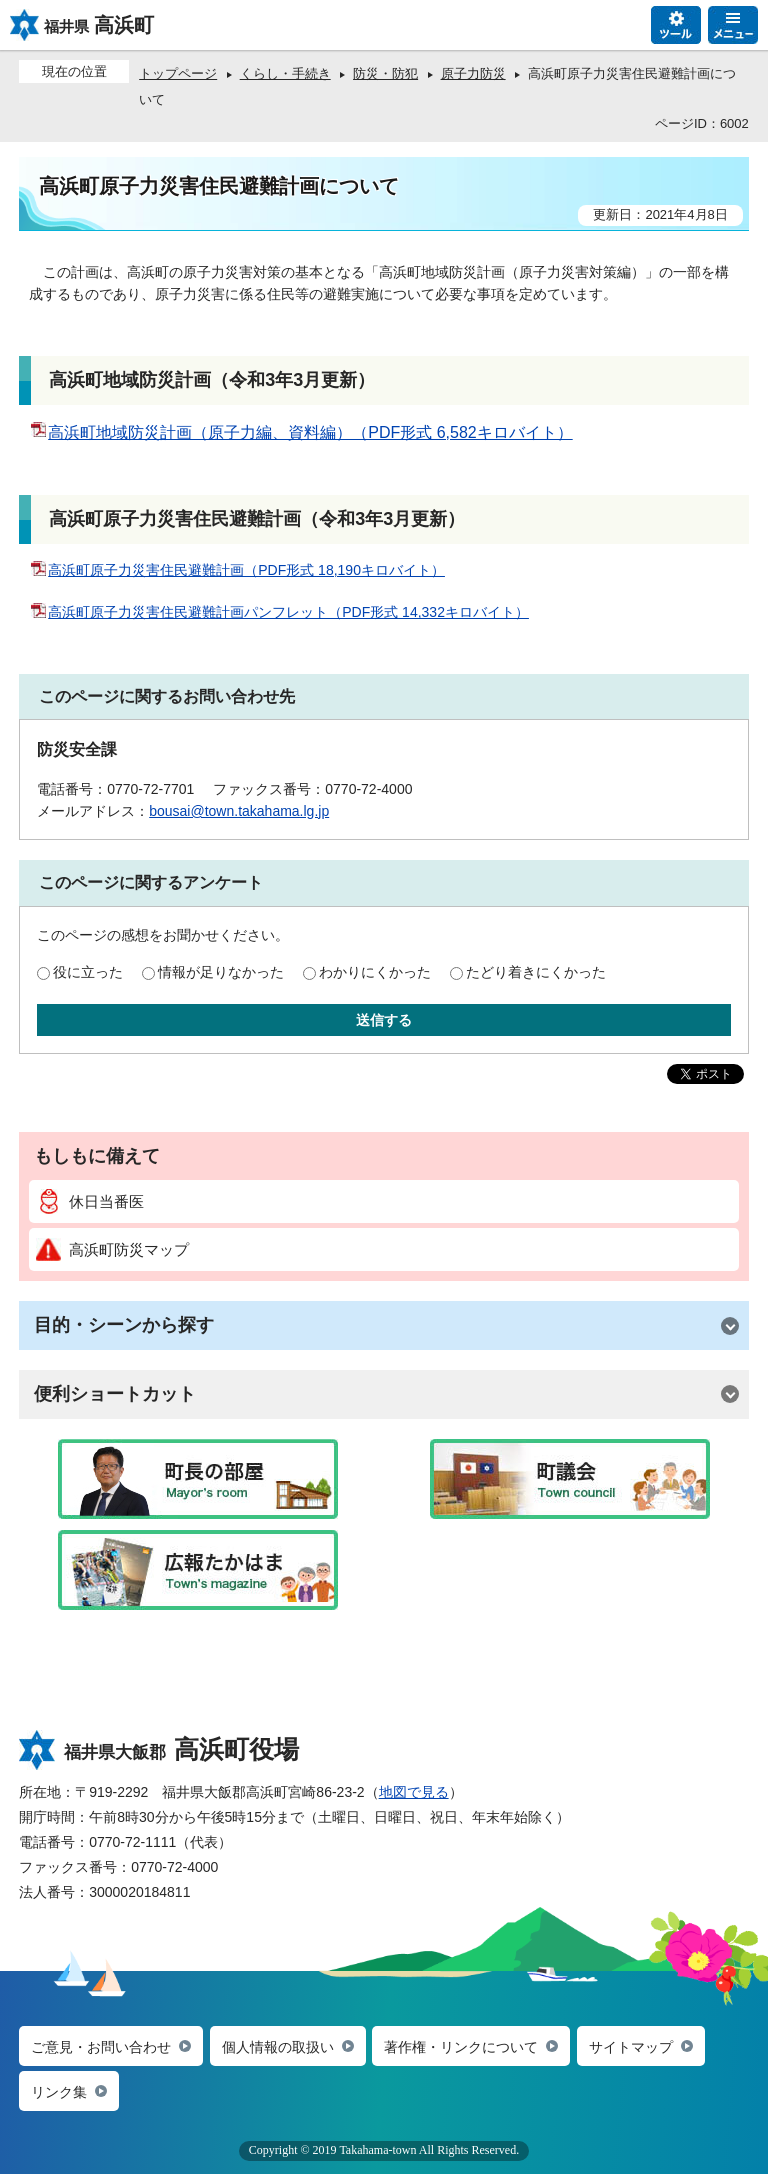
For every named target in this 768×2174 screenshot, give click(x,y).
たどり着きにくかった (536, 972)
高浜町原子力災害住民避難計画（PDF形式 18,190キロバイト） (237, 570)
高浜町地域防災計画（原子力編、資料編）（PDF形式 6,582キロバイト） (300, 432)
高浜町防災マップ (112, 1249)
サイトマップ (631, 2047)
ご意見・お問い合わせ (101, 2047)
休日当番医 (90, 1201)
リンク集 (59, 2092)
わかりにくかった (375, 972)
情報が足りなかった (221, 972)
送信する (384, 1020)
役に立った (88, 972)
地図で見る (414, 1792)
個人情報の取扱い (278, 2047)
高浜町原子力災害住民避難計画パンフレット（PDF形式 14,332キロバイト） (279, 612)
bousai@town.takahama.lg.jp (239, 811)
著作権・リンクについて (461, 2047)
